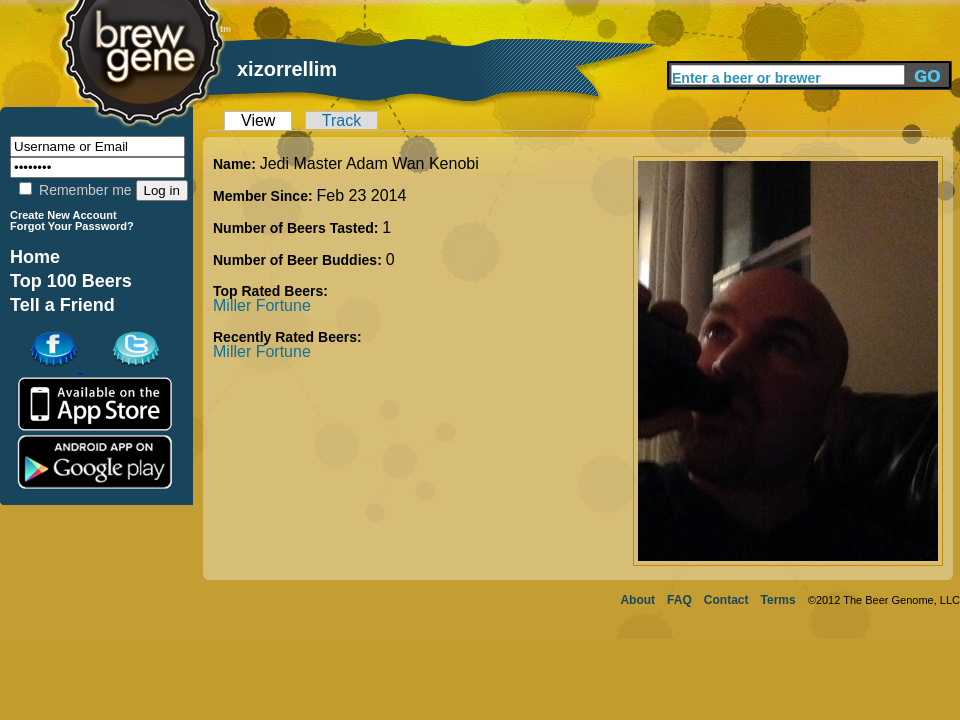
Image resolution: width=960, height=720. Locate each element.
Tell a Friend (62, 305)
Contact (726, 600)
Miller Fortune (262, 305)
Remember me (75, 190)
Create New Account (63, 215)
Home (35, 257)
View (258, 120)
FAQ (679, 600)
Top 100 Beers (71, 281)
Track (341, 120)
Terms (778, 600)
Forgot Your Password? (72, 226)
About (637, 600)
